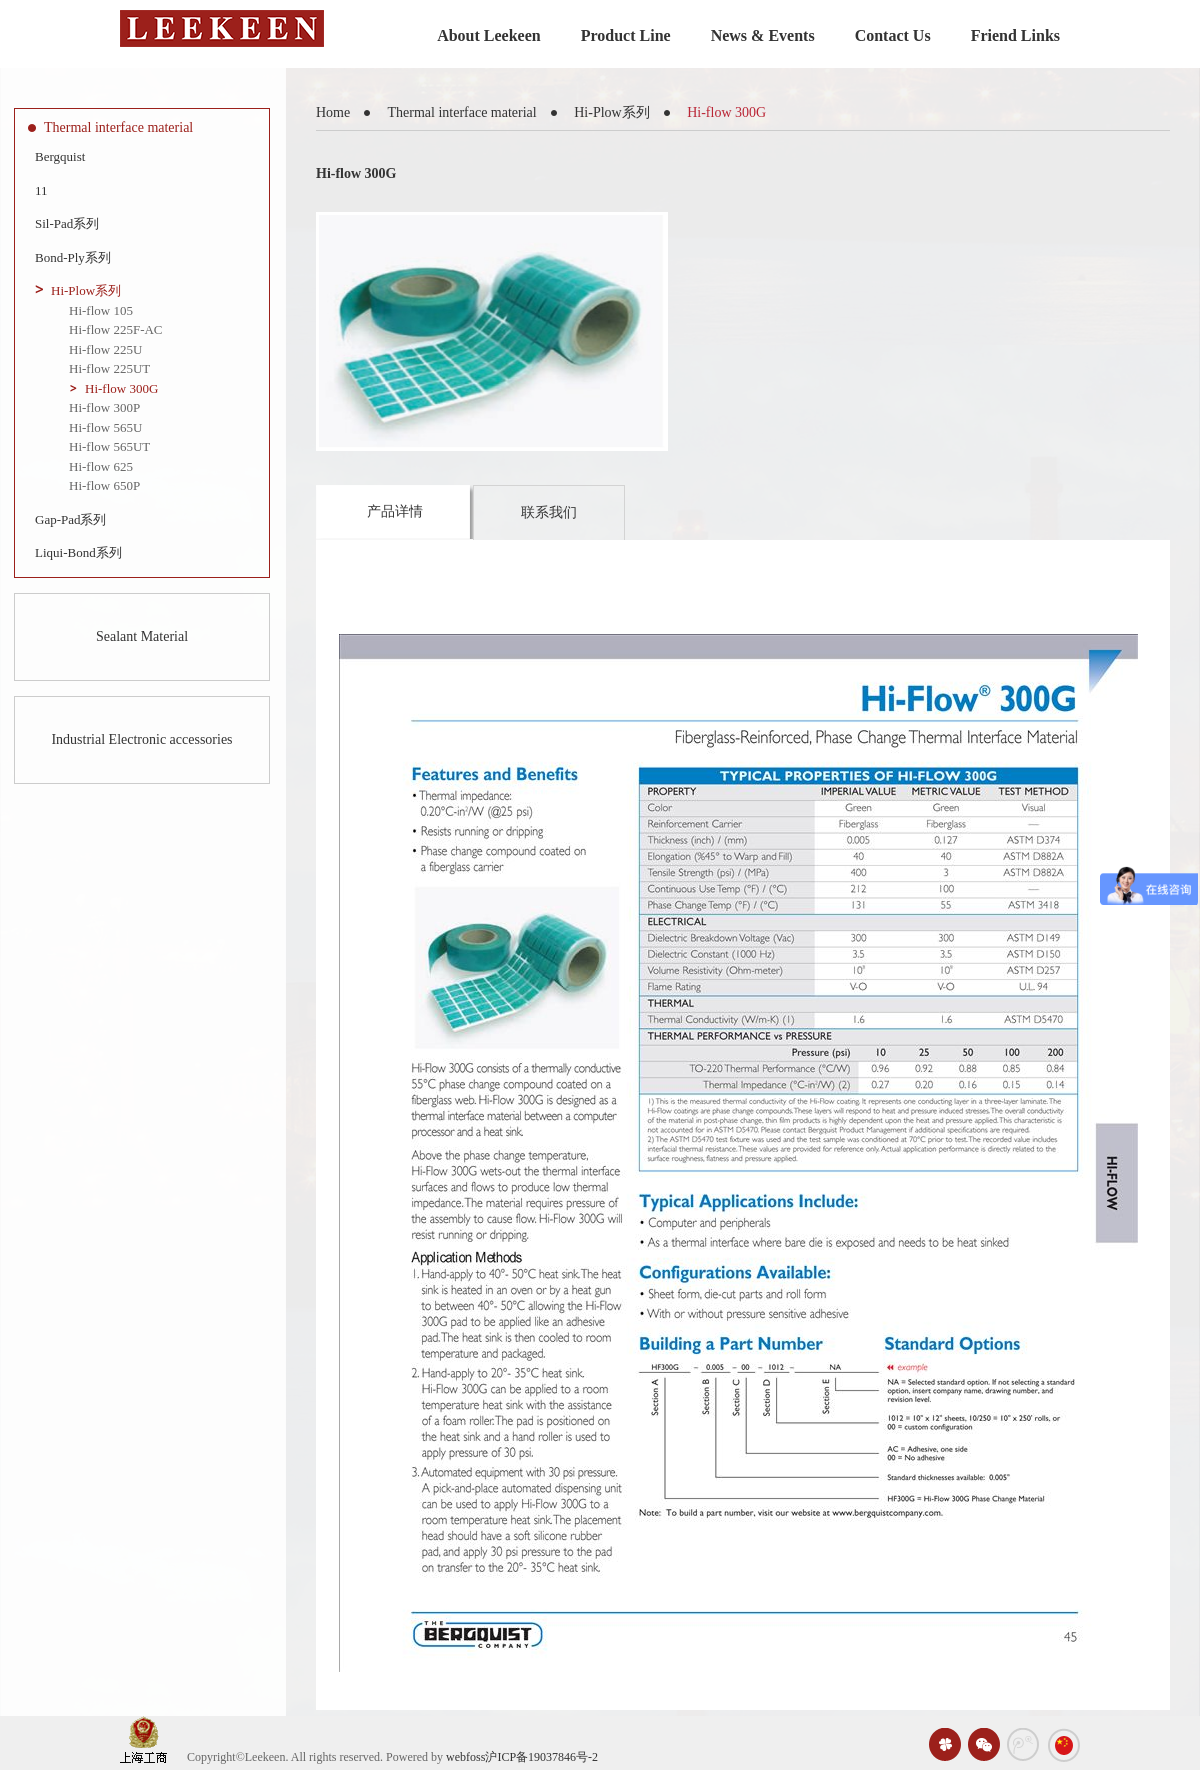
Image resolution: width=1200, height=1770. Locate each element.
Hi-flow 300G (121, 388)
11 (41, 190)
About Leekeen (489, 35)
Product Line (626, 35)
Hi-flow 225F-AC (116, 329)
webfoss (465, 1757)
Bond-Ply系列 (73, 257)
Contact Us (893, 35)
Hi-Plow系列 (86, 290)
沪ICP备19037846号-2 (541, 1757)
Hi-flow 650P (104, 485)
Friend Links (1015, 35)
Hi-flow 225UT (109, 368)
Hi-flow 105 (101, 310)
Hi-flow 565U (105, 427)
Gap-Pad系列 (71, 519)
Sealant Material (142, 636)
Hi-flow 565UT (109, 446)
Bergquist (60, 156)
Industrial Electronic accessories (141, 739)
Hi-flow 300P (104, 407)
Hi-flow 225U (105, 349)
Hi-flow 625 (101, 466)
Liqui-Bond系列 (78, 552)
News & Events (763, 35)
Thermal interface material (118, 127)
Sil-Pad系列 (67, 223)
